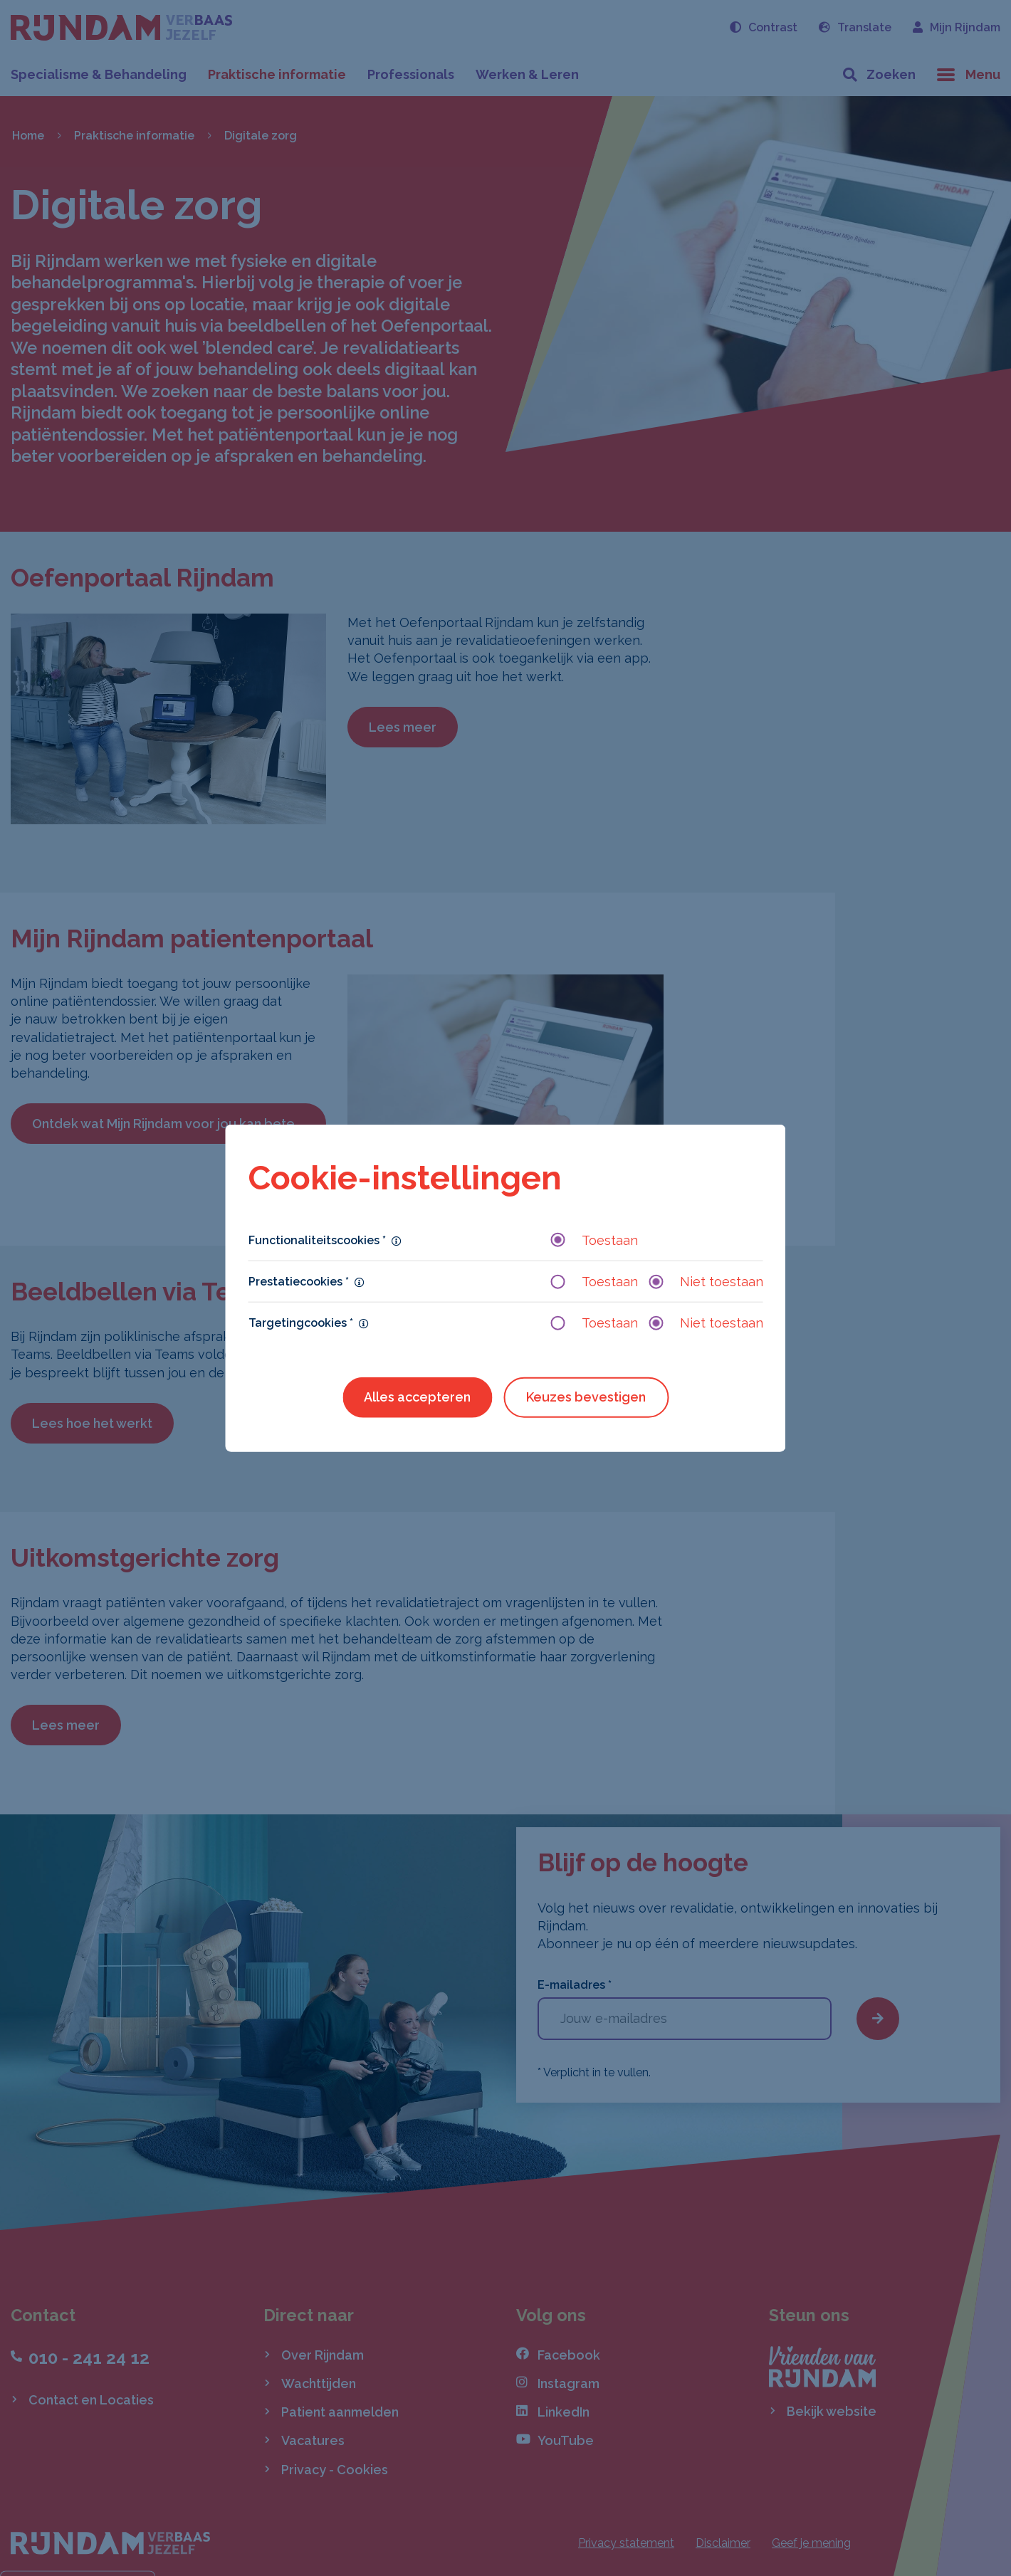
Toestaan (594, 1240)
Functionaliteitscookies (317, 1240)
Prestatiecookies (298, 1281)
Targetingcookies (300, 1323)
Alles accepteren (417, 1396)
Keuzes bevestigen (586, 1396)
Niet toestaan (706, 1281)
